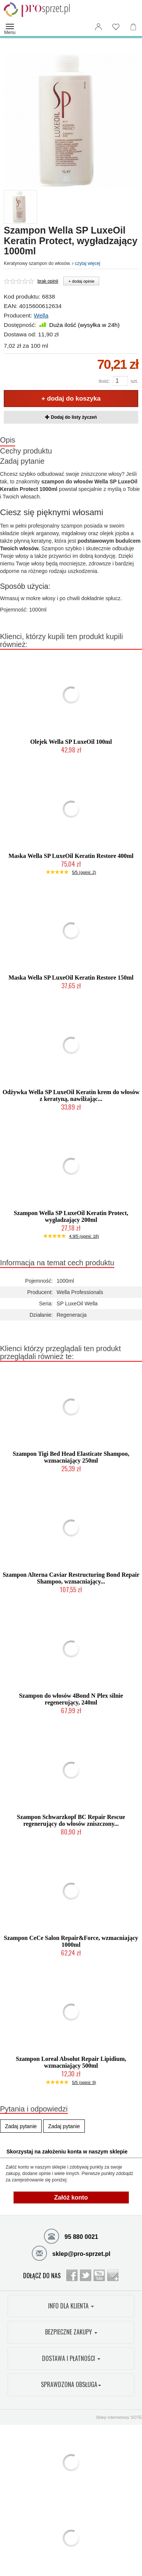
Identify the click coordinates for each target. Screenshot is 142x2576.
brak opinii (47, 281)
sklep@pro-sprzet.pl (71, 2253)
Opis (7, 440)
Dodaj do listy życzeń (71, 417)
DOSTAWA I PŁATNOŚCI (71, 2358)
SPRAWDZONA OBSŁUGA (71, 2384)
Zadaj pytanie (22, 461)
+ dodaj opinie (81, 281)
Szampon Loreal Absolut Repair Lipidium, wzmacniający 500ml (71, 2062)
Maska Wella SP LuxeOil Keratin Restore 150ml (70, 977)
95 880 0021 (71, 2236)
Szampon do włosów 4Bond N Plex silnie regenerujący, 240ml (71, 1699)
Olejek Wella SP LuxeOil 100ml (71, 741)
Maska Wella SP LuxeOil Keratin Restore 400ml (70, 856)
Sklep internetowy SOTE (119, 2417)
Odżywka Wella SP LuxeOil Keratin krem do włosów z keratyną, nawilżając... (71, 1095)
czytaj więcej (86, 263)
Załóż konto (71, 2197)
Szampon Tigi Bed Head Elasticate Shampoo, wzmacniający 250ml (71, 1457)
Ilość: (104, 381)
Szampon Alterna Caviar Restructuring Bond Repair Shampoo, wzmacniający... (71, 1578)
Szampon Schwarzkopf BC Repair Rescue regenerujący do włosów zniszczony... (71, 1820)
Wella (41, 315)
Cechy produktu (26, 451)
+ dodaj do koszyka (70, 398)
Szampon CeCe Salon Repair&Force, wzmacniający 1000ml (71, 1941)
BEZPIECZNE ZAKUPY (71, 2331)
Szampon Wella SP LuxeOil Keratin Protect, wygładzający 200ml (71, 1216)
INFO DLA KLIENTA (71, 2305)
